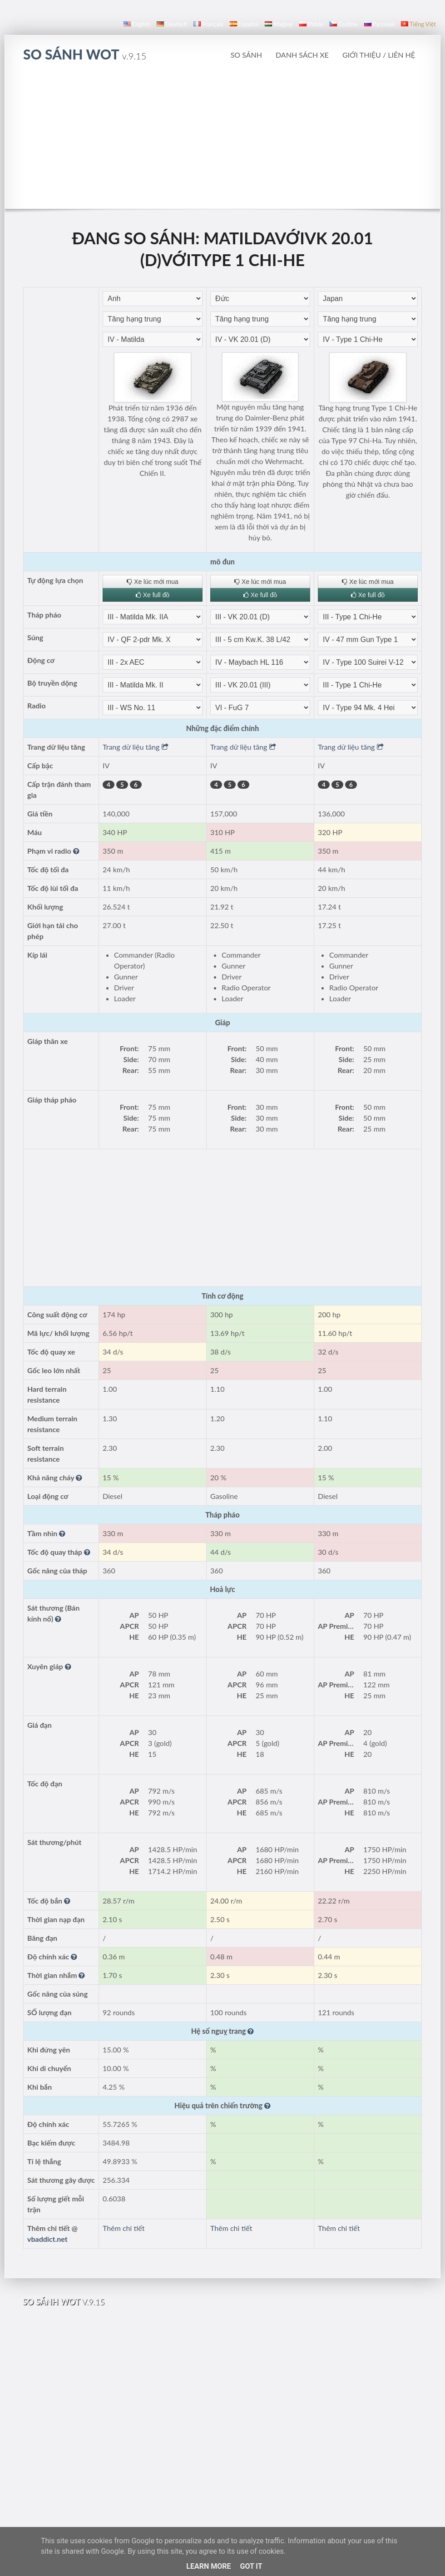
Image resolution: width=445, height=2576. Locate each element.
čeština (344, 24)
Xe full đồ (152, 594)
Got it (251, 2566)
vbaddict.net (47, 2239)
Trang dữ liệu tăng (135, 746)
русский (379, 24)
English (137, 24)
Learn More (208, 2566)
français (208, 24)
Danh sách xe (302, 54)
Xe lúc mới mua (152, 581)
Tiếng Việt (418, 24)
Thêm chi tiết (123, 2228)
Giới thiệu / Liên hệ (378, 54)
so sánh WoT (84, 54)
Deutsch (172, 24)
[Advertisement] (223, 140)
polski (311, 24)
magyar (279, 24)
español (244, 24)
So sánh (246, 54)
